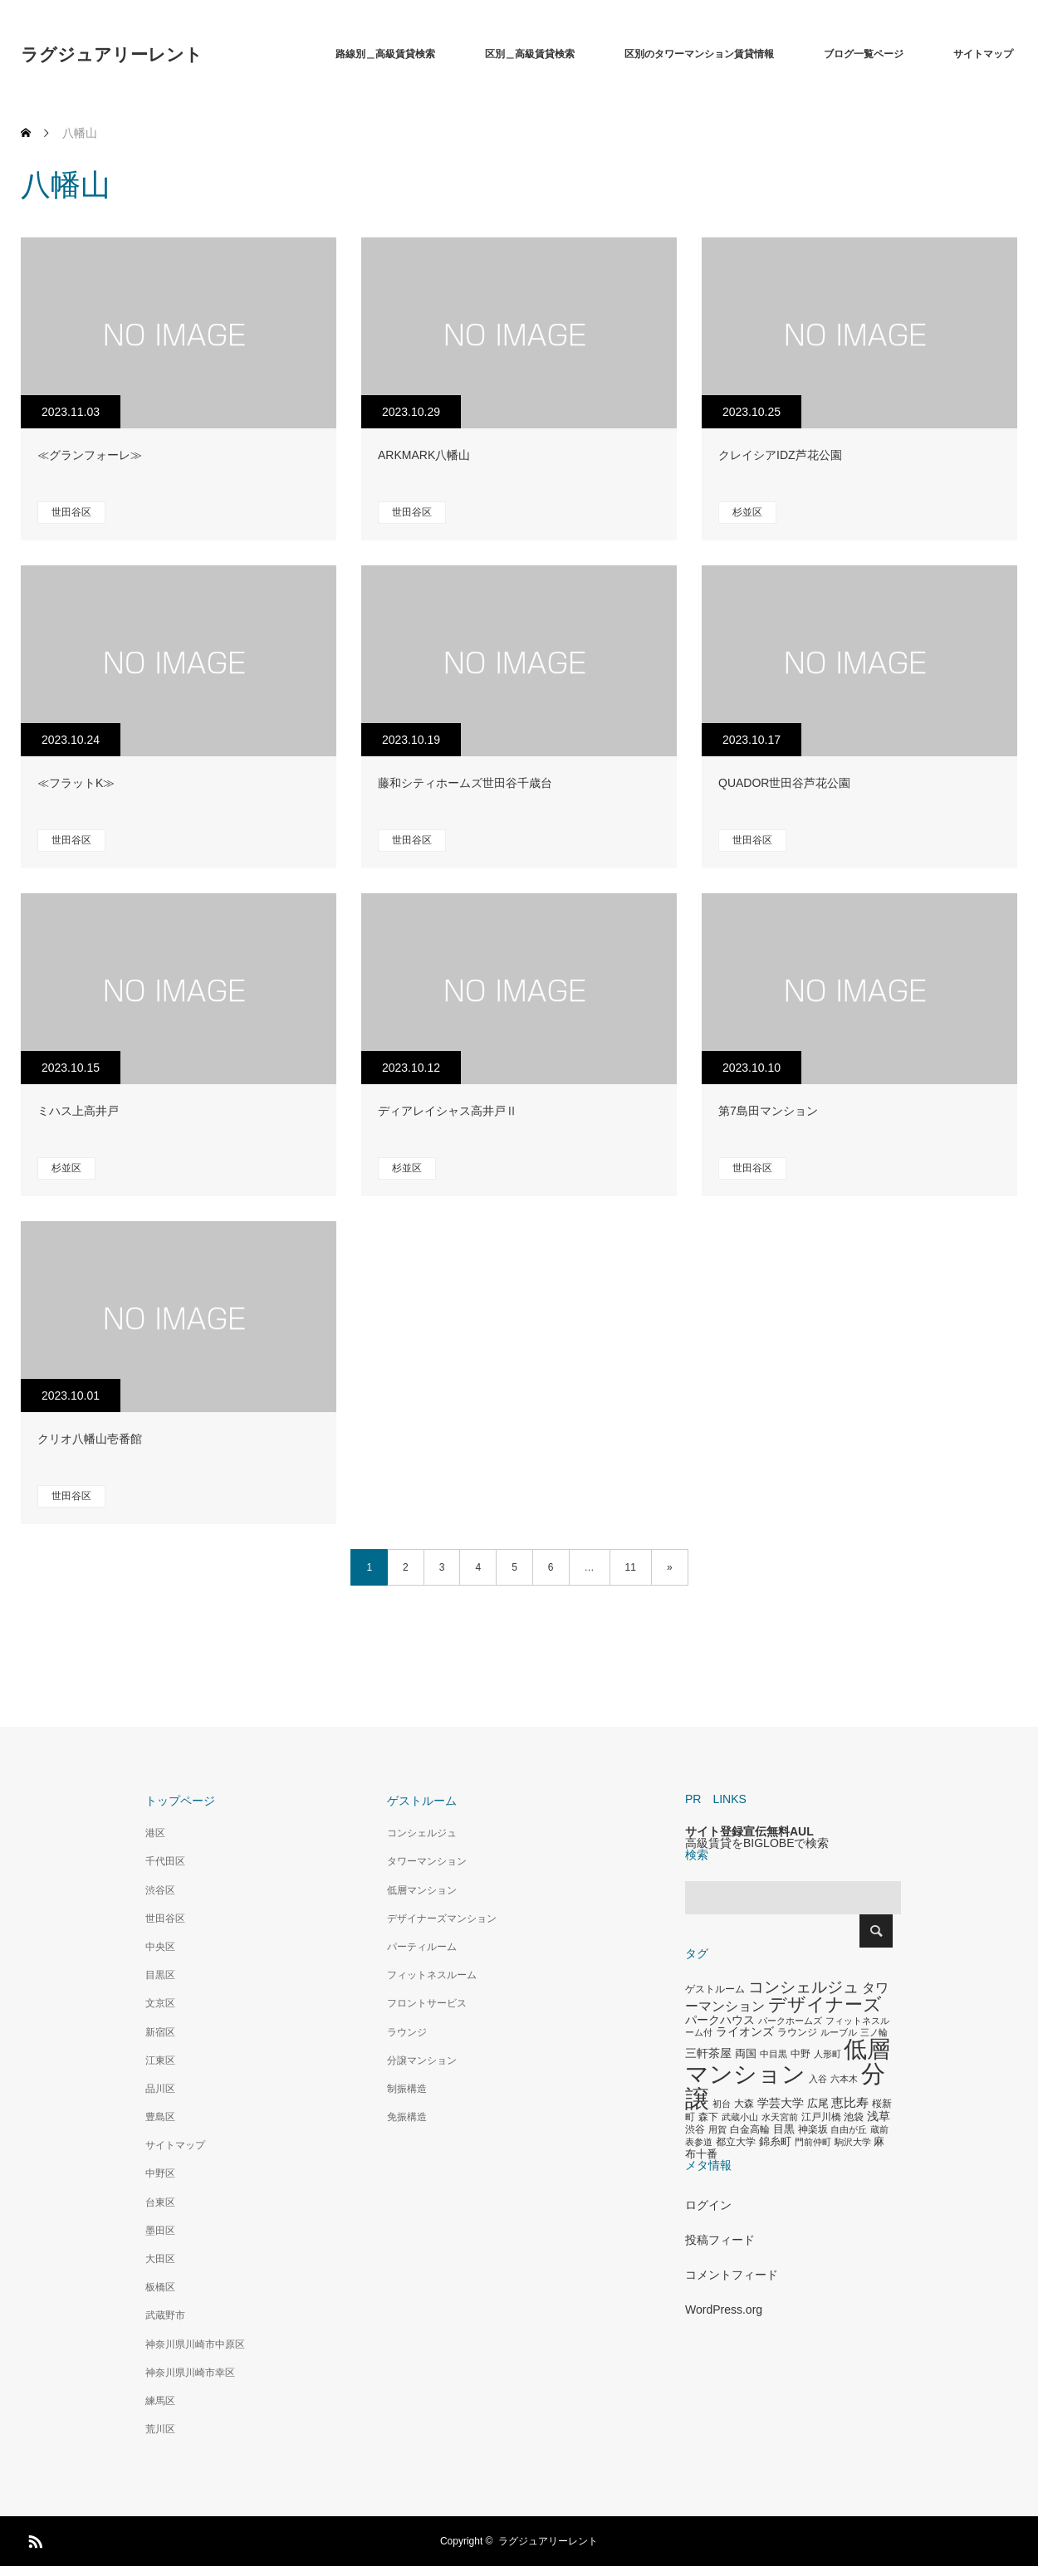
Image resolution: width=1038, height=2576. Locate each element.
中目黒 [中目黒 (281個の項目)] (773, 2054)
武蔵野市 (165, 2315)
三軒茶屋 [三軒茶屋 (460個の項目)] (708, 2053)
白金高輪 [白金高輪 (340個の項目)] (750, 2129)
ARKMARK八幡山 (424, 455)
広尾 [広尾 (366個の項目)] (818, 2103)
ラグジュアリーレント (112, 54)
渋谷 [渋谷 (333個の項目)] (695, 2129)
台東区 (160, 2202)
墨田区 (160, 2230)
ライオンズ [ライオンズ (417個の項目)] (745, 2031)
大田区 (160, 2259)
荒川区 (160, 2429)
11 (630, 1567)
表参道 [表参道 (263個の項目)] (698, 2142)
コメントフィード (731, 2274)
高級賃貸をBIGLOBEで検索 (757, 1843)
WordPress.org (723, 2309)
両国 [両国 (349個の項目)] (745, 2054)
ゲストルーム (422, 1800)
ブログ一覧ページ (863, 54)
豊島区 (160, 2117)
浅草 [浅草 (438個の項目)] (878, 2116)
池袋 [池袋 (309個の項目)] (854, 2117)
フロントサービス (427, 2003)
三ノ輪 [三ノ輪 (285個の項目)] (874, 2032)
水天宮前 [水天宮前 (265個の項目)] (779, 2117)
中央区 (160, 1947)
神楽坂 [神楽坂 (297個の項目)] (813, 2129)
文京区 (160, 2003)
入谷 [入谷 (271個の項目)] (818, 2079)
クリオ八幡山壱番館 (89, 1438)
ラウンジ (407, 2032)
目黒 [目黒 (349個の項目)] (784, 2129)
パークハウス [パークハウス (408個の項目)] (720, 2020)
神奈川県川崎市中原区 (195, 2344)
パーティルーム (422, 1947)
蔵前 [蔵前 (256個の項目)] (879, 2129)
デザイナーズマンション (442, 1918)
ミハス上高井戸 (78, 1110)
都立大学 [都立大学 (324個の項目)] (736, 2142)
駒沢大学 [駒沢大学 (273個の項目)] (853, 2142)
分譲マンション (422, 2060)
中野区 (160, 2173)
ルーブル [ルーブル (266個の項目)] (838, 2032)
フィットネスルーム (432, 1975)
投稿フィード (720, 2239)
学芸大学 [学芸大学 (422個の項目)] (780, 2102)
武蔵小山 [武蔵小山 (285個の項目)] (740, 2117)
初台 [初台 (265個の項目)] (721, 2104)
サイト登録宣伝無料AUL (749, 1831)
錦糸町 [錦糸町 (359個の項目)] (775, 2141)
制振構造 (407, 2089)
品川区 (160, 2089)
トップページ (180, 1800)
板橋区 (160, 2287)
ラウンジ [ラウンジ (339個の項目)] (797, 2032)
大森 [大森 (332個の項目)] (744, 2103)
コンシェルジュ (422, 1833)
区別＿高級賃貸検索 (530, 54)
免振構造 (407, 2117)
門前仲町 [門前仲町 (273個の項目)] (813, 2142)
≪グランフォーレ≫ (89, 455)
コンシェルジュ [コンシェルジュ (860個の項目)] (803, 1987)
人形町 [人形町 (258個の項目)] (827, 2054)
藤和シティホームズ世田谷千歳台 (465, 782)
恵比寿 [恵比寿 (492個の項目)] (850, 2102)
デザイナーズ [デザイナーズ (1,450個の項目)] (825, 2004)
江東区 (160, 2060)
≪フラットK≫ (76, 782)
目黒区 (160, 1975)
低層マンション (422, 1890)
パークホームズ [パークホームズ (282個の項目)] (790, 2021)
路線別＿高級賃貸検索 (385, 54)
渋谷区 (160, 1890)
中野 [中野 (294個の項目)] (800, 2054)
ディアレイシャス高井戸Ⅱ (447, 1110)
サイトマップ (983, 54)
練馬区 (160, 2401)
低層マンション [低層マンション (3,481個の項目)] (787, 2061)
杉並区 (747, 512)
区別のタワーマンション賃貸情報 (699, 54)
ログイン (708, 2205)
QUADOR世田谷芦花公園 (784, 782)
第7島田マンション (768, 1110)
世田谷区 (71, 512)
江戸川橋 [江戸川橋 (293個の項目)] (821, 2117)
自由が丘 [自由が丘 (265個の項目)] (848, 2129)
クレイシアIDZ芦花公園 (780, 455)
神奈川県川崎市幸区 (190, 2372)
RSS (33, 2538)
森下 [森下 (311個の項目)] (708, 2117)
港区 (155, 1833)
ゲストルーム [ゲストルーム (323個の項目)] (715, 1989)
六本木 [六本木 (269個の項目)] (844, 2079)
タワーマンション (427, 1861)
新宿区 (160, 2032)
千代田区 (165, 1861)
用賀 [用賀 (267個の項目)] (717, 2129)
